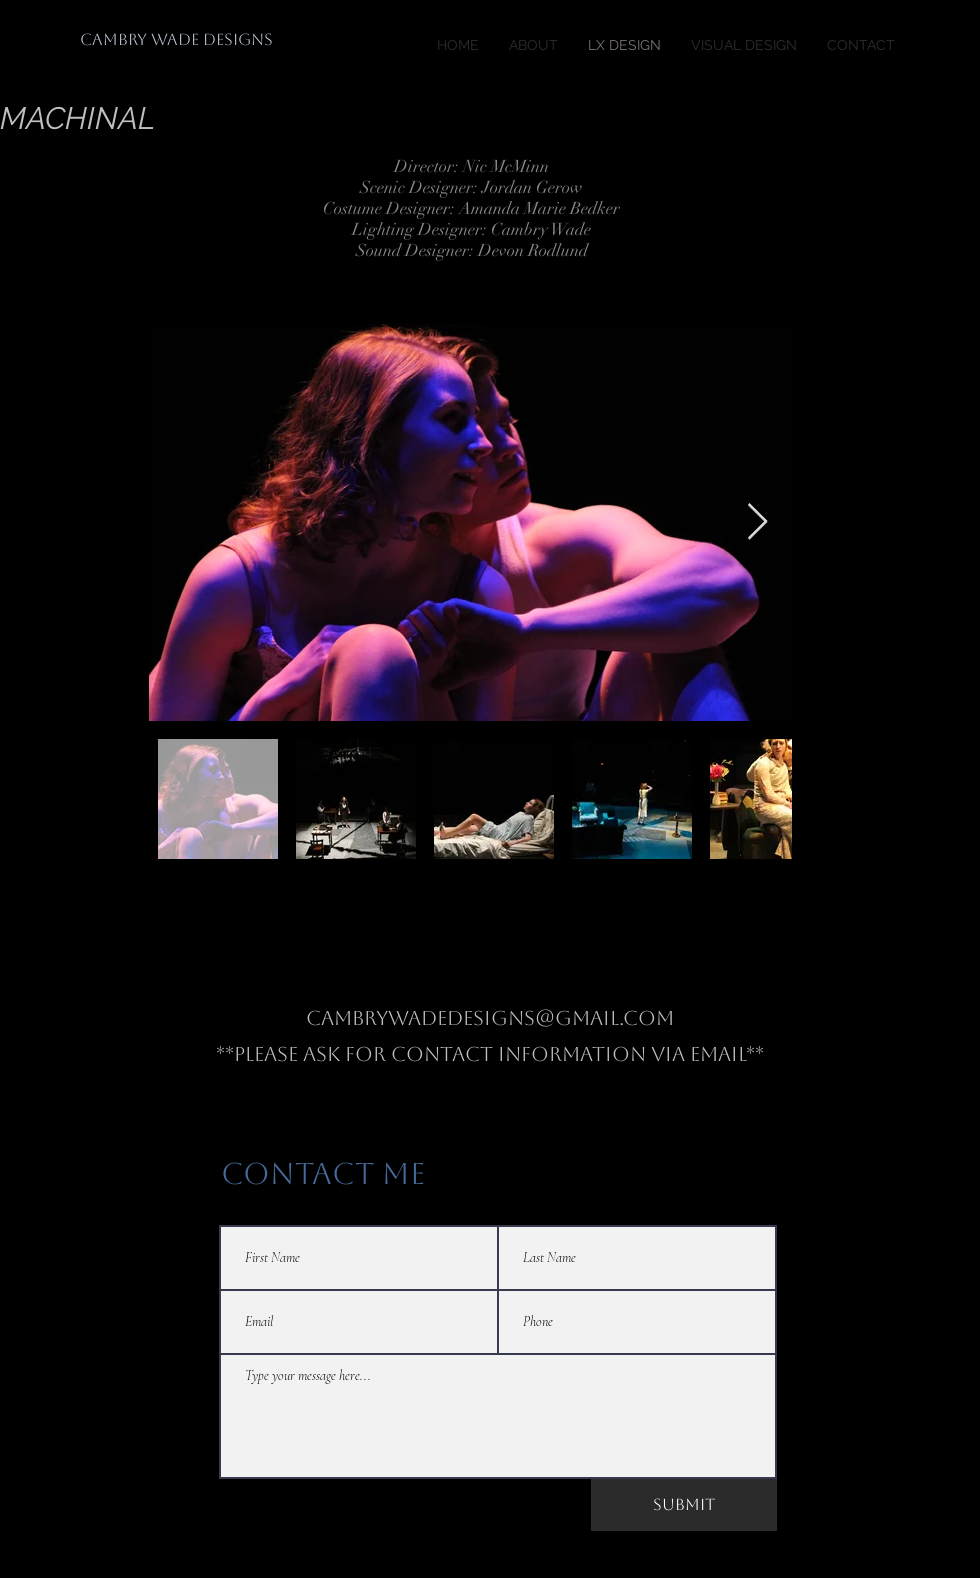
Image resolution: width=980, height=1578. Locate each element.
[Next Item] (757, 522)
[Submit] (684, 1505)
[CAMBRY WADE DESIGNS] (176, 40)
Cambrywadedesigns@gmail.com (490, 1018)
